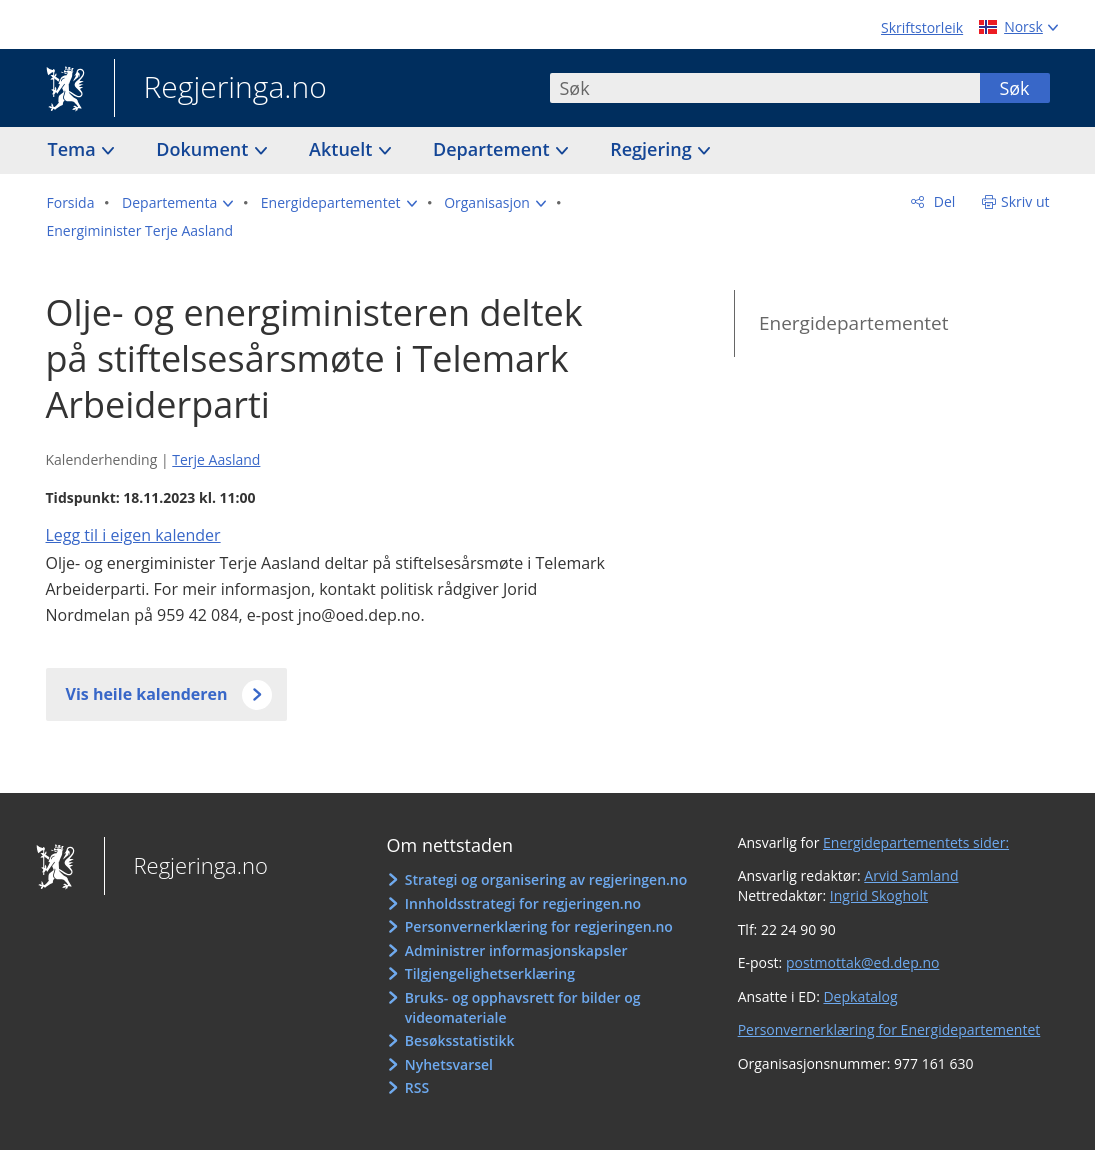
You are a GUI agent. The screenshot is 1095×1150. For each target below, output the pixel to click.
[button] (177, 203)
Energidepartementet (854, 323)
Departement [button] (493, 149)
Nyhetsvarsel (449, 1064)
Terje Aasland (216, 459)
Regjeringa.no (220, 89)
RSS (417, 1087)
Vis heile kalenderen (147, 694)
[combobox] (765, 88)
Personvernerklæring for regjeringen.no (539, 926)
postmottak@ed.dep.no (862, 962)
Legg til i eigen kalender (133, 535)
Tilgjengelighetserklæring (490, 973)
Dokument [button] (204, 149)
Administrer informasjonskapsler (516, 950)
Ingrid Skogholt (879, 895)
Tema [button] (74, 149)
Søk (1014, 88)
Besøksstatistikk (460, 1040)
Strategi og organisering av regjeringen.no (546, 879)
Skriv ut (1025, 201)
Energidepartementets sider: (916, 842)
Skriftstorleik (922, 27)
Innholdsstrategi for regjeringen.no (523, 903)
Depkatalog (860, 996)
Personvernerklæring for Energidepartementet (889, 1029)
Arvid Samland (911, 875)
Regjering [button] (653, 149)
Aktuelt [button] (343, 149)
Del (942, 201)
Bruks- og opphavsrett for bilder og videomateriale (523, 1007)
